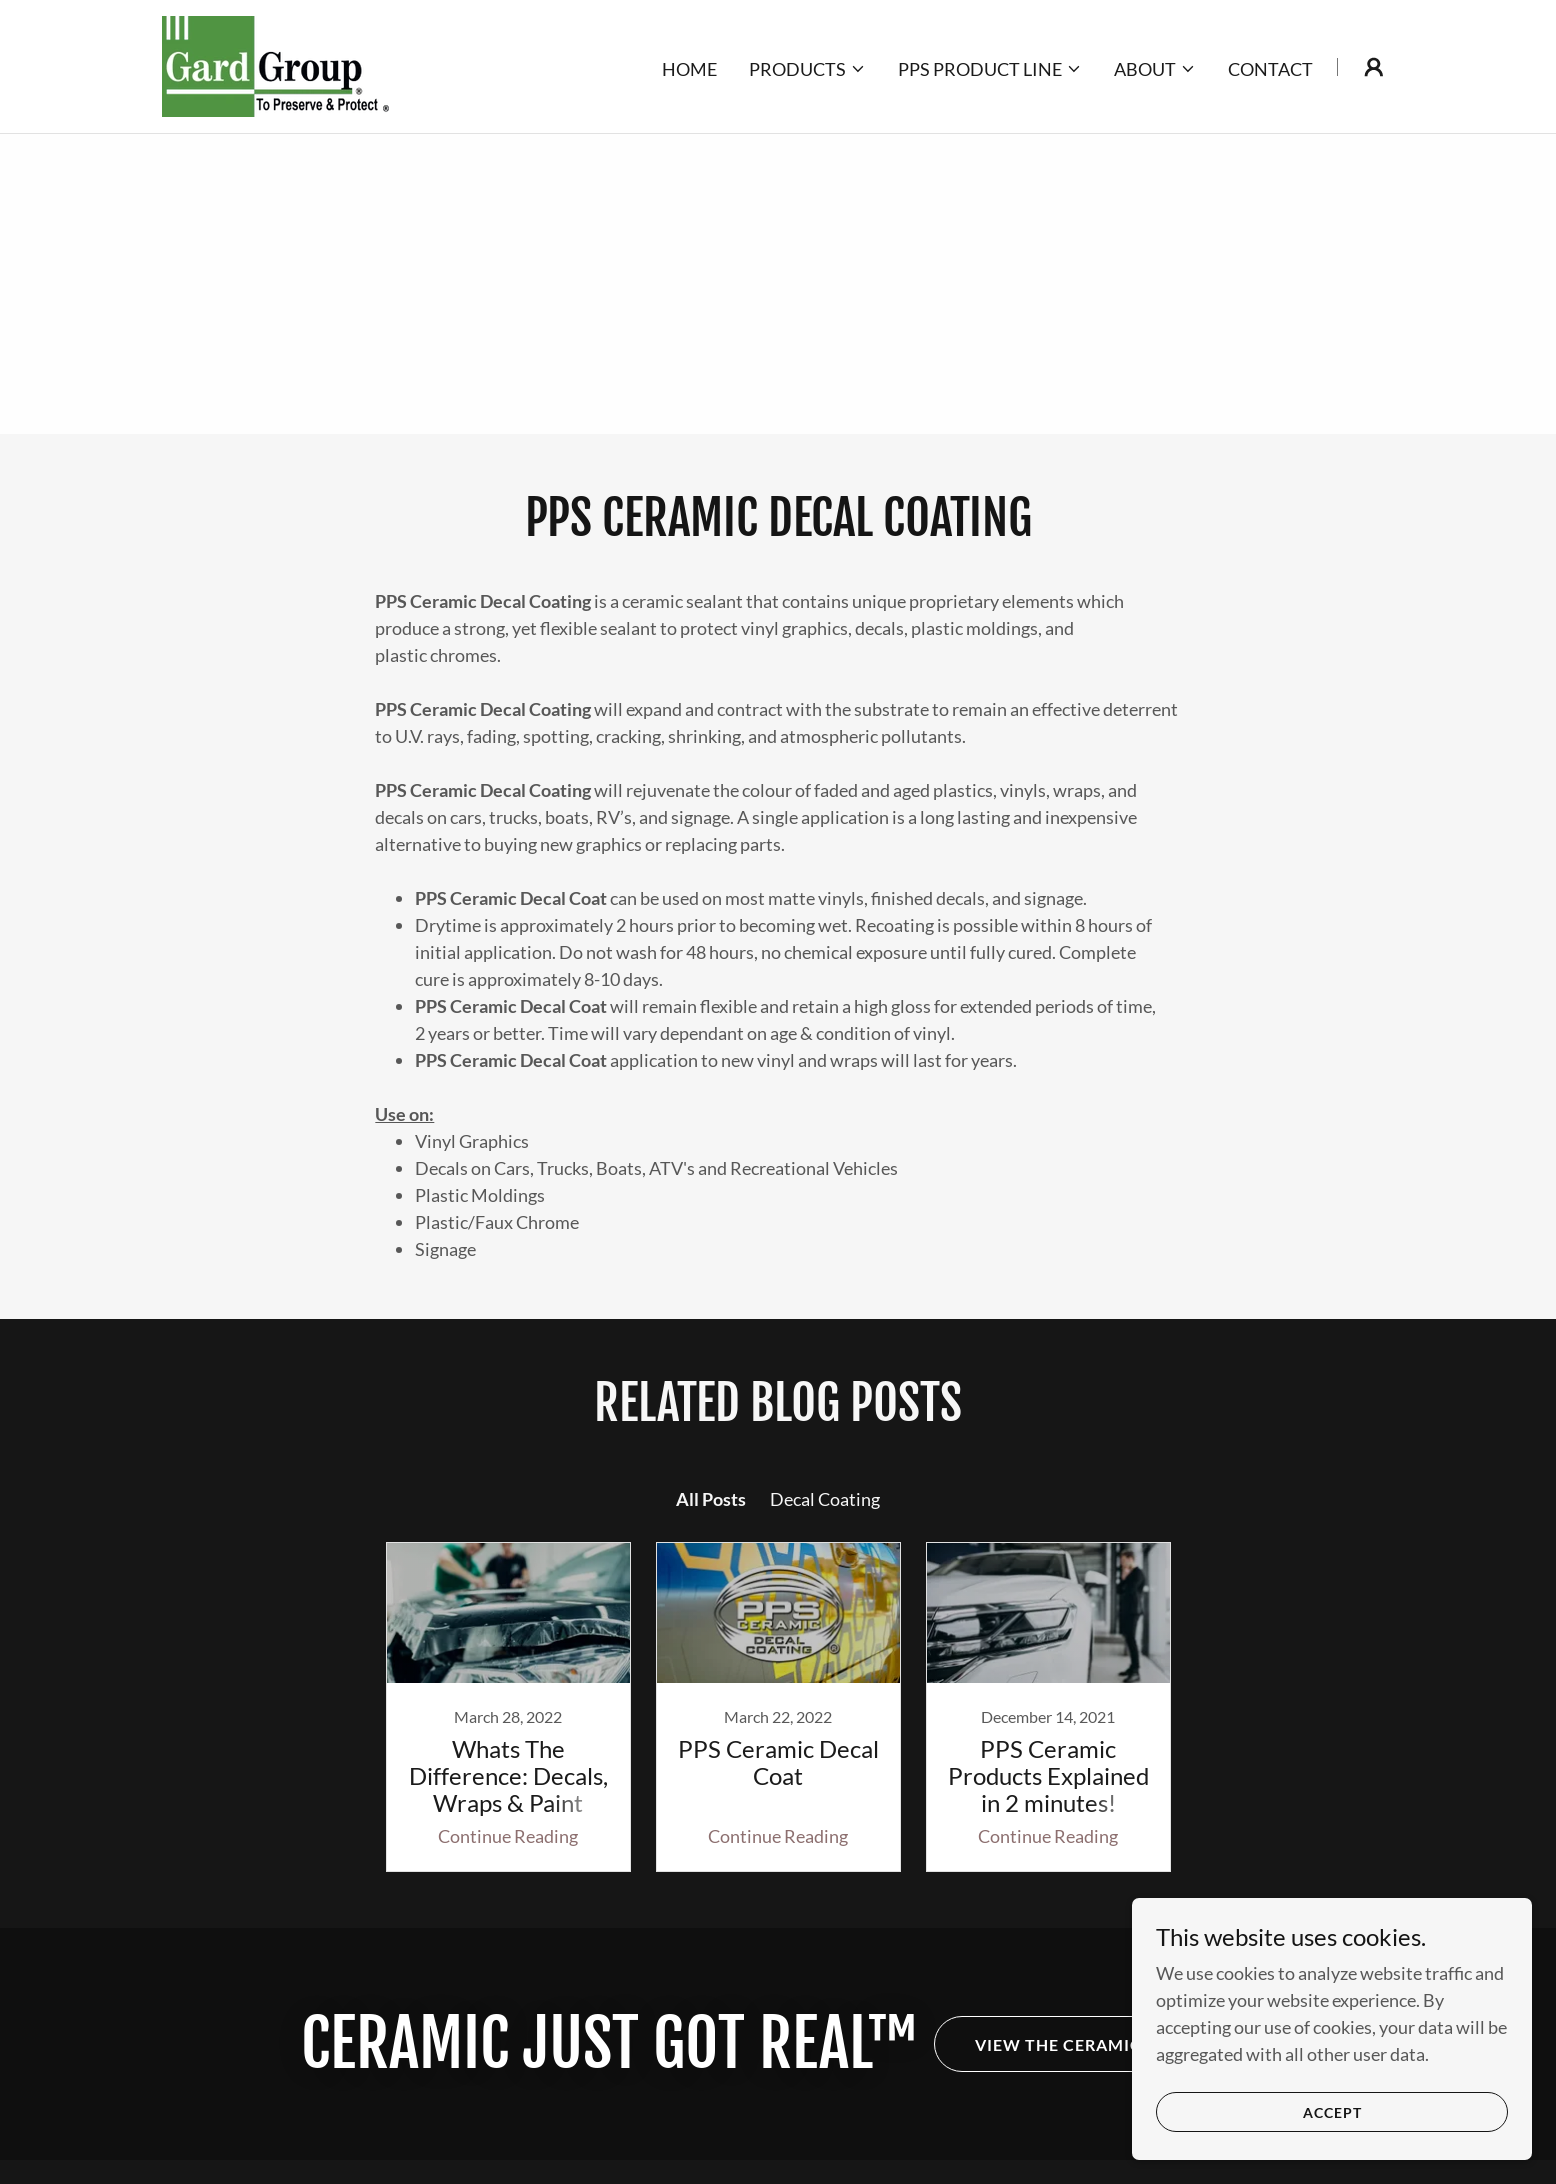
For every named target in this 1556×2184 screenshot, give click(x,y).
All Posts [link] (711, 1499)
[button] (807, 69)
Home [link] (689, 69)
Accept (1332, 2112)
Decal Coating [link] (825, 1499)
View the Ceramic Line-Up (1095, 2044)
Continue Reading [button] (508, 1836)
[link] (275, 64)
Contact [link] (1270, 69)
